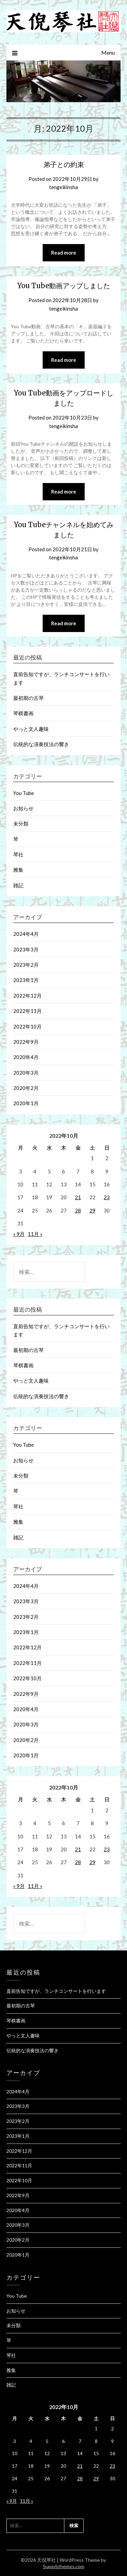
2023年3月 (26, 949)
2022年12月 (27, 996)
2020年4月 (26, 1057)
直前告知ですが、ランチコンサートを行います (56, 1991)
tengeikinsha (63, 187)
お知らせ (23, 808)
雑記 (18, 885)
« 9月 (19, 1234)
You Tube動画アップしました (63, 285)
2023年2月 (26, 965)
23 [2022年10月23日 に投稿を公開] (107, 1197)
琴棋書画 (23, 713)
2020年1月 (26, 1103)
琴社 (18, 854)
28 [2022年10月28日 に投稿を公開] (78, 1210)
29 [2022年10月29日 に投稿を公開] (92, 1210)
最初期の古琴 (28, 698)
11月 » (35, 1234)
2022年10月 (27, 1026)
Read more (63, 252)
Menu (108, 52)
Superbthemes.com (63, 2566)
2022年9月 (26, 1042)
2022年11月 (27, 1011)
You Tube (23, 793)
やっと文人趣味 (31, 729)
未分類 (20, 823)
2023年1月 (26, 980)
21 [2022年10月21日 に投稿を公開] (78, 1197)
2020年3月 (26, 1073)
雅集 (18, 870)
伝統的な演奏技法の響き (41, 744)
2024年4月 (26, 934)
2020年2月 (26, 1088)
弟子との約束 (63, 164)
